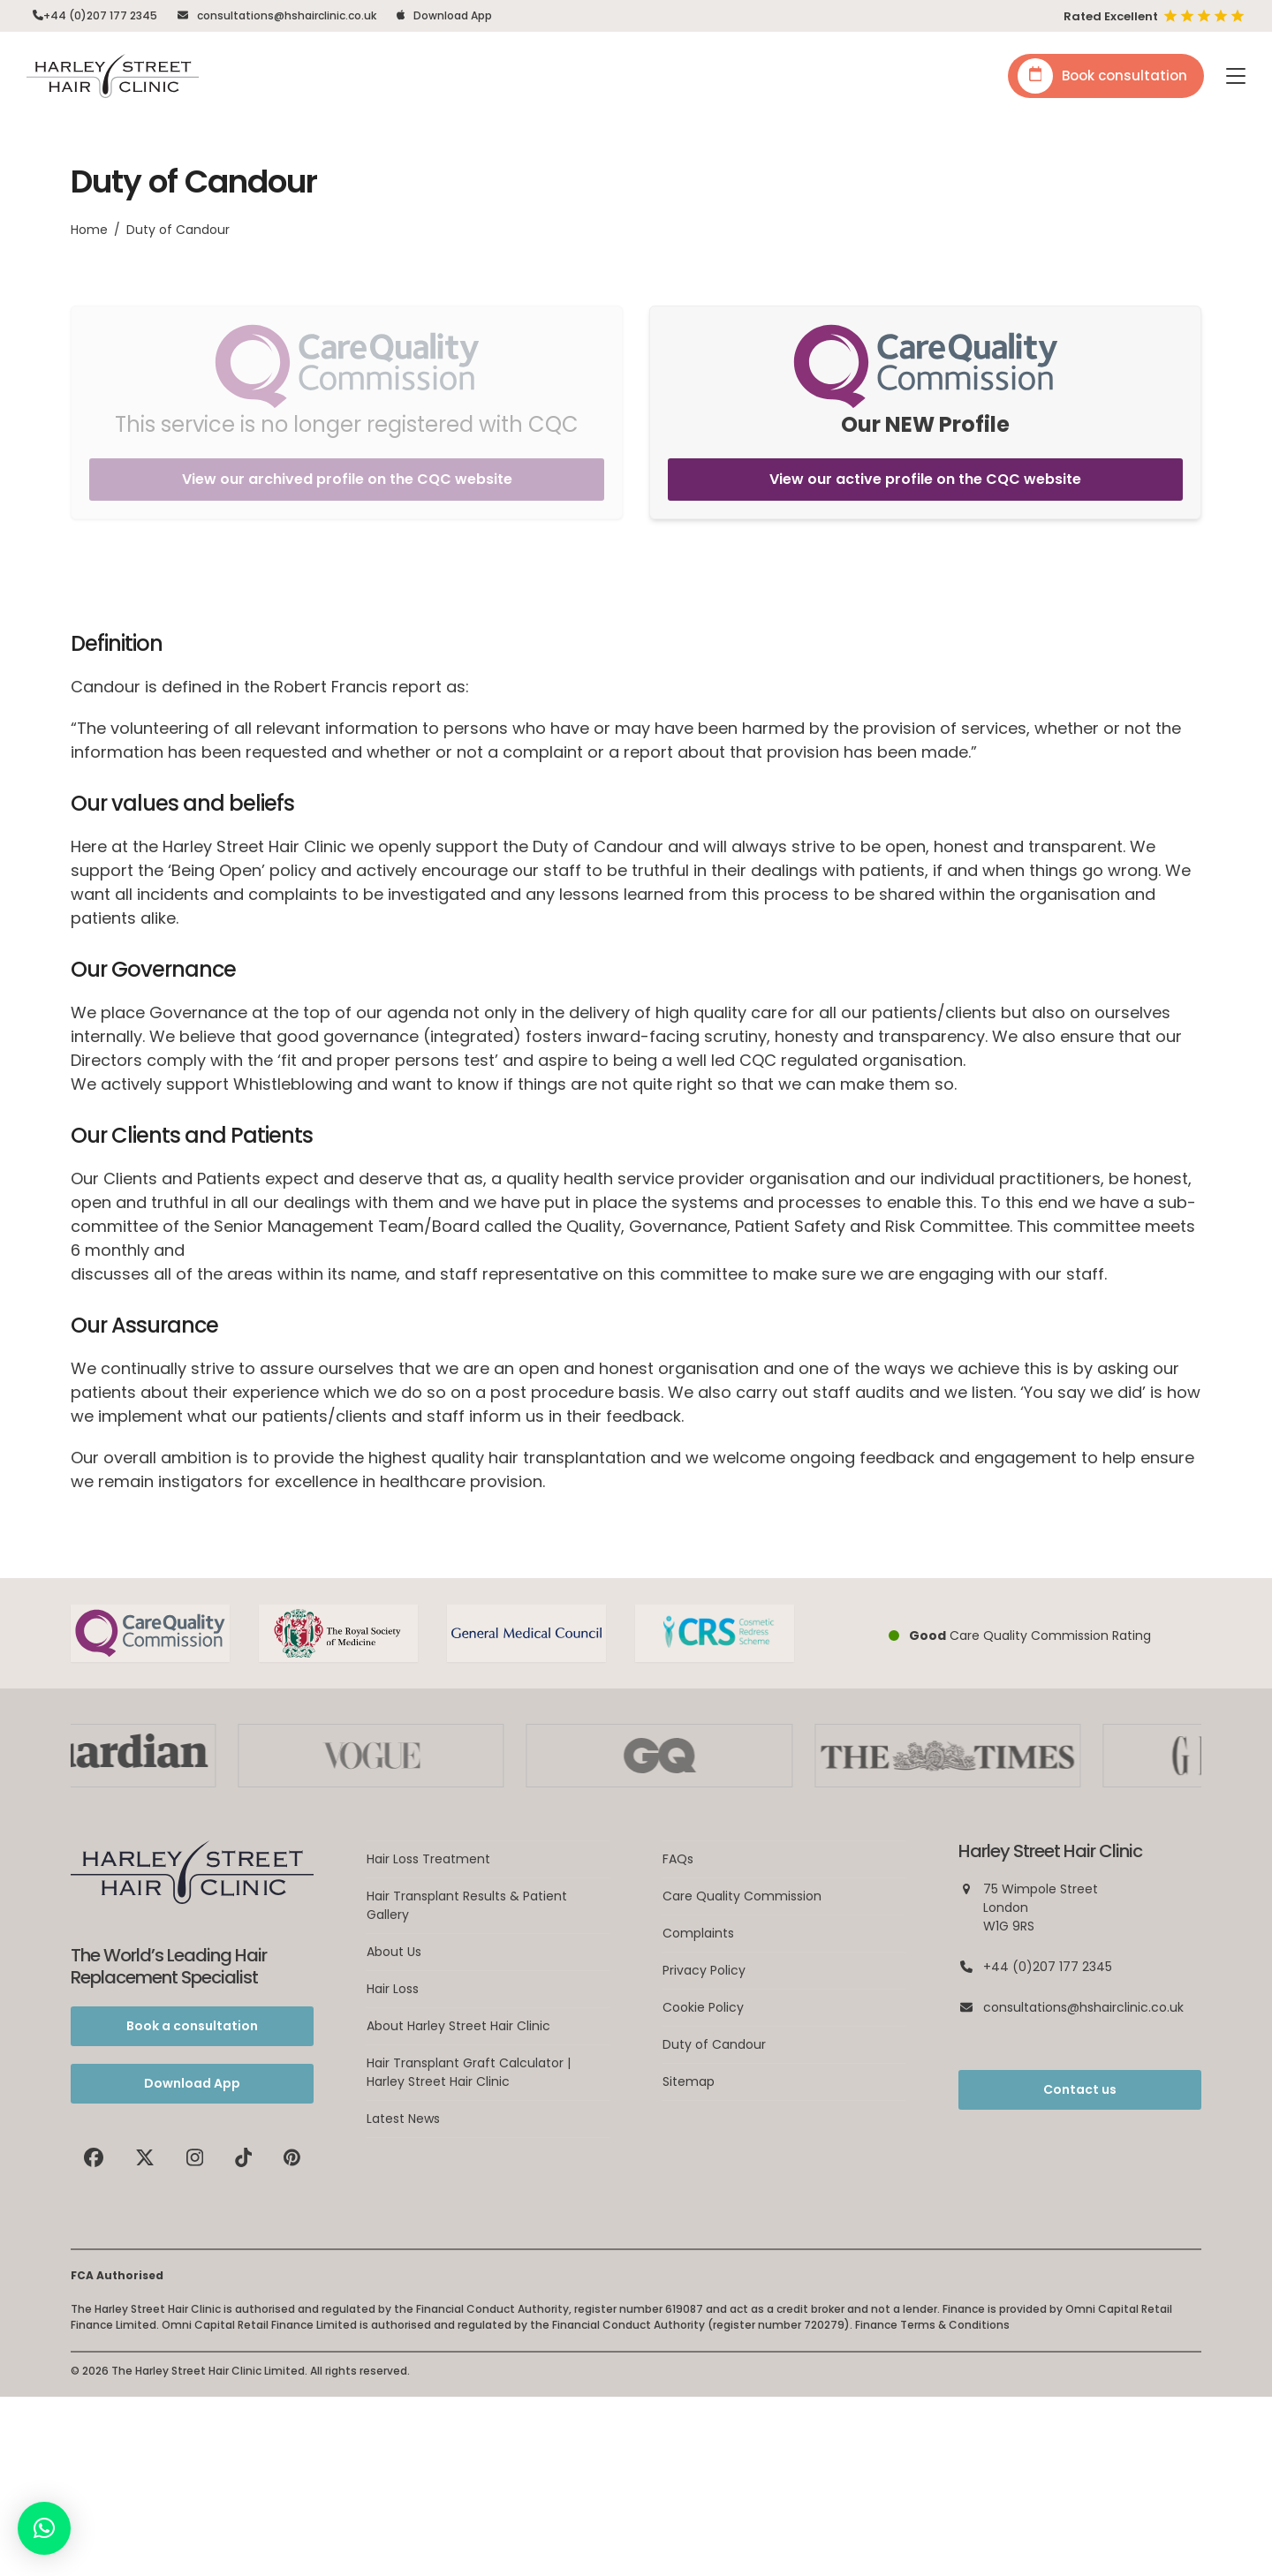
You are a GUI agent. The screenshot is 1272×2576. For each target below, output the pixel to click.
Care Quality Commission (742, 1896)
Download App (452, 15)
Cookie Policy (703, 2007)
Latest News (403, 2118)
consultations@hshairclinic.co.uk (286, 15)
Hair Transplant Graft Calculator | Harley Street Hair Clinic (469, 2072)
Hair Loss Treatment (428, 1859)
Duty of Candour (714, 2044)
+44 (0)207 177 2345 (100, 15)
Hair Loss (393, 1989)
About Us (394, 1951)
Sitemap (688, 2081)
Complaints (698, 1933)
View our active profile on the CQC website (925, 479)
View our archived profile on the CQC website (347, 479)
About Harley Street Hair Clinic (458, 2026)
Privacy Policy (704, 1970)
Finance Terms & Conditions (932, 2324)
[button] (1236, 76)
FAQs (677, 1859)
